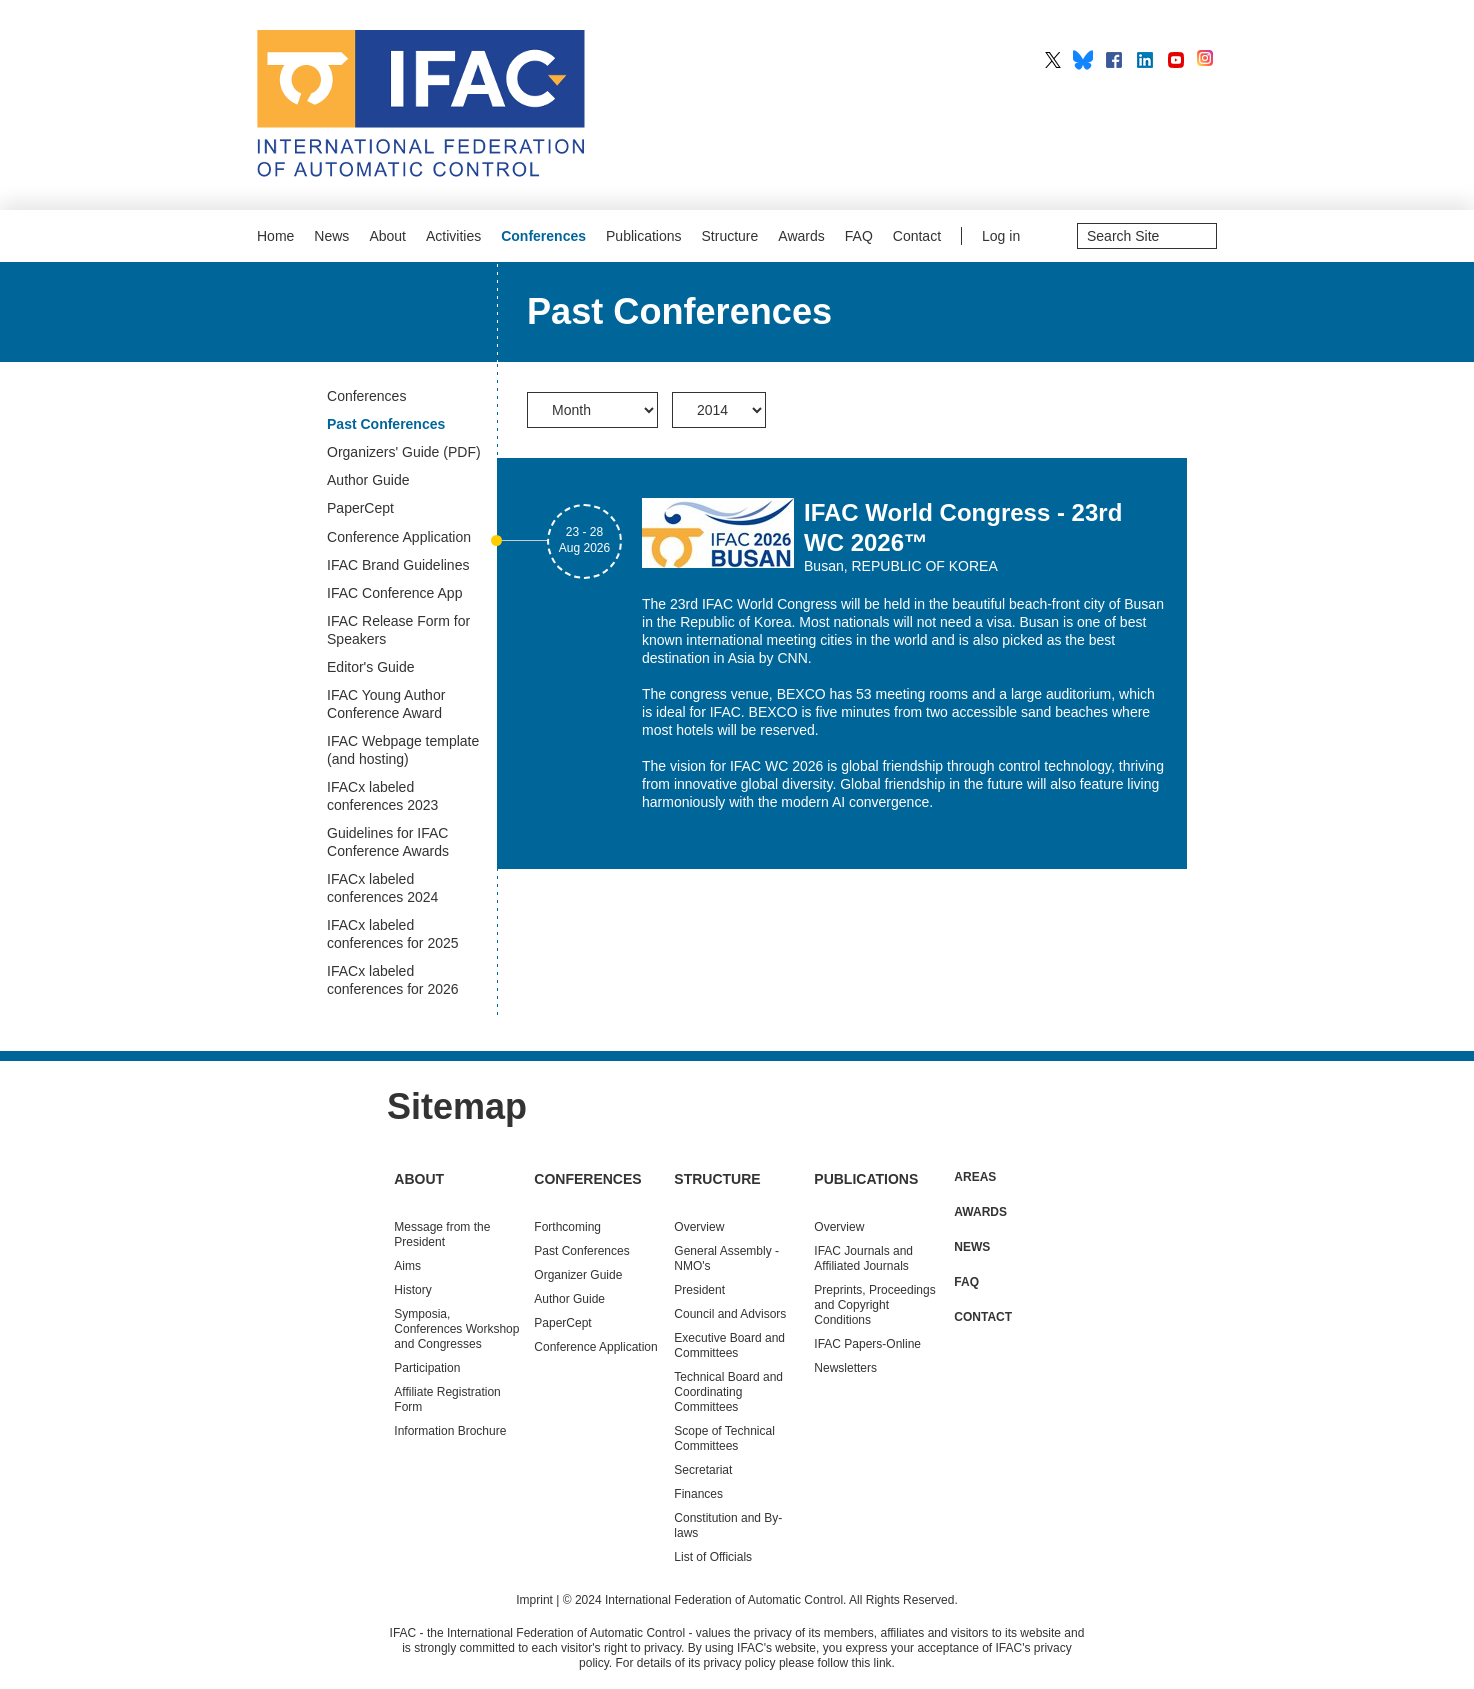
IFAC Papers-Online (867, 1344)
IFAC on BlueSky (1083, 60)
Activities (453, 236)
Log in (1001, 236)
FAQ (859, 236)
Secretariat (703, 1470)
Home (275, 236)
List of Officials (713, 1557)
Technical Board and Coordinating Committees (728, 1392)
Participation (427, 1368)
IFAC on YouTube (1176, 60)
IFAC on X (1053, 60)
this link (872, 1663)
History (412, 1290)
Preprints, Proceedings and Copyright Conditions (874, 1305)
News (331, 236)
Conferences (543, 236)
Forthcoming (567, 1227)
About (387, 236)
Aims (407, 1266)
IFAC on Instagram (1207, 60)
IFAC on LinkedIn (1145, 60)
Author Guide (569, 1299)
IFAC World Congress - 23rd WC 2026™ (963, 527)
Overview (699, 1227)
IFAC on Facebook (1114, 60)
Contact (917, 236)
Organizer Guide (578, 1275)
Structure (730, 236)
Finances (698, 1494)
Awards (801, 236)
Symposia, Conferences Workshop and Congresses (456, 1329)
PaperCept (562, 1323)
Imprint (534, 1600)
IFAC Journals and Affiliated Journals (863, 1258)
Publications (644, 236)
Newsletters (845, 1368)
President (699, 1290)
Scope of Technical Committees (724, 1438)
